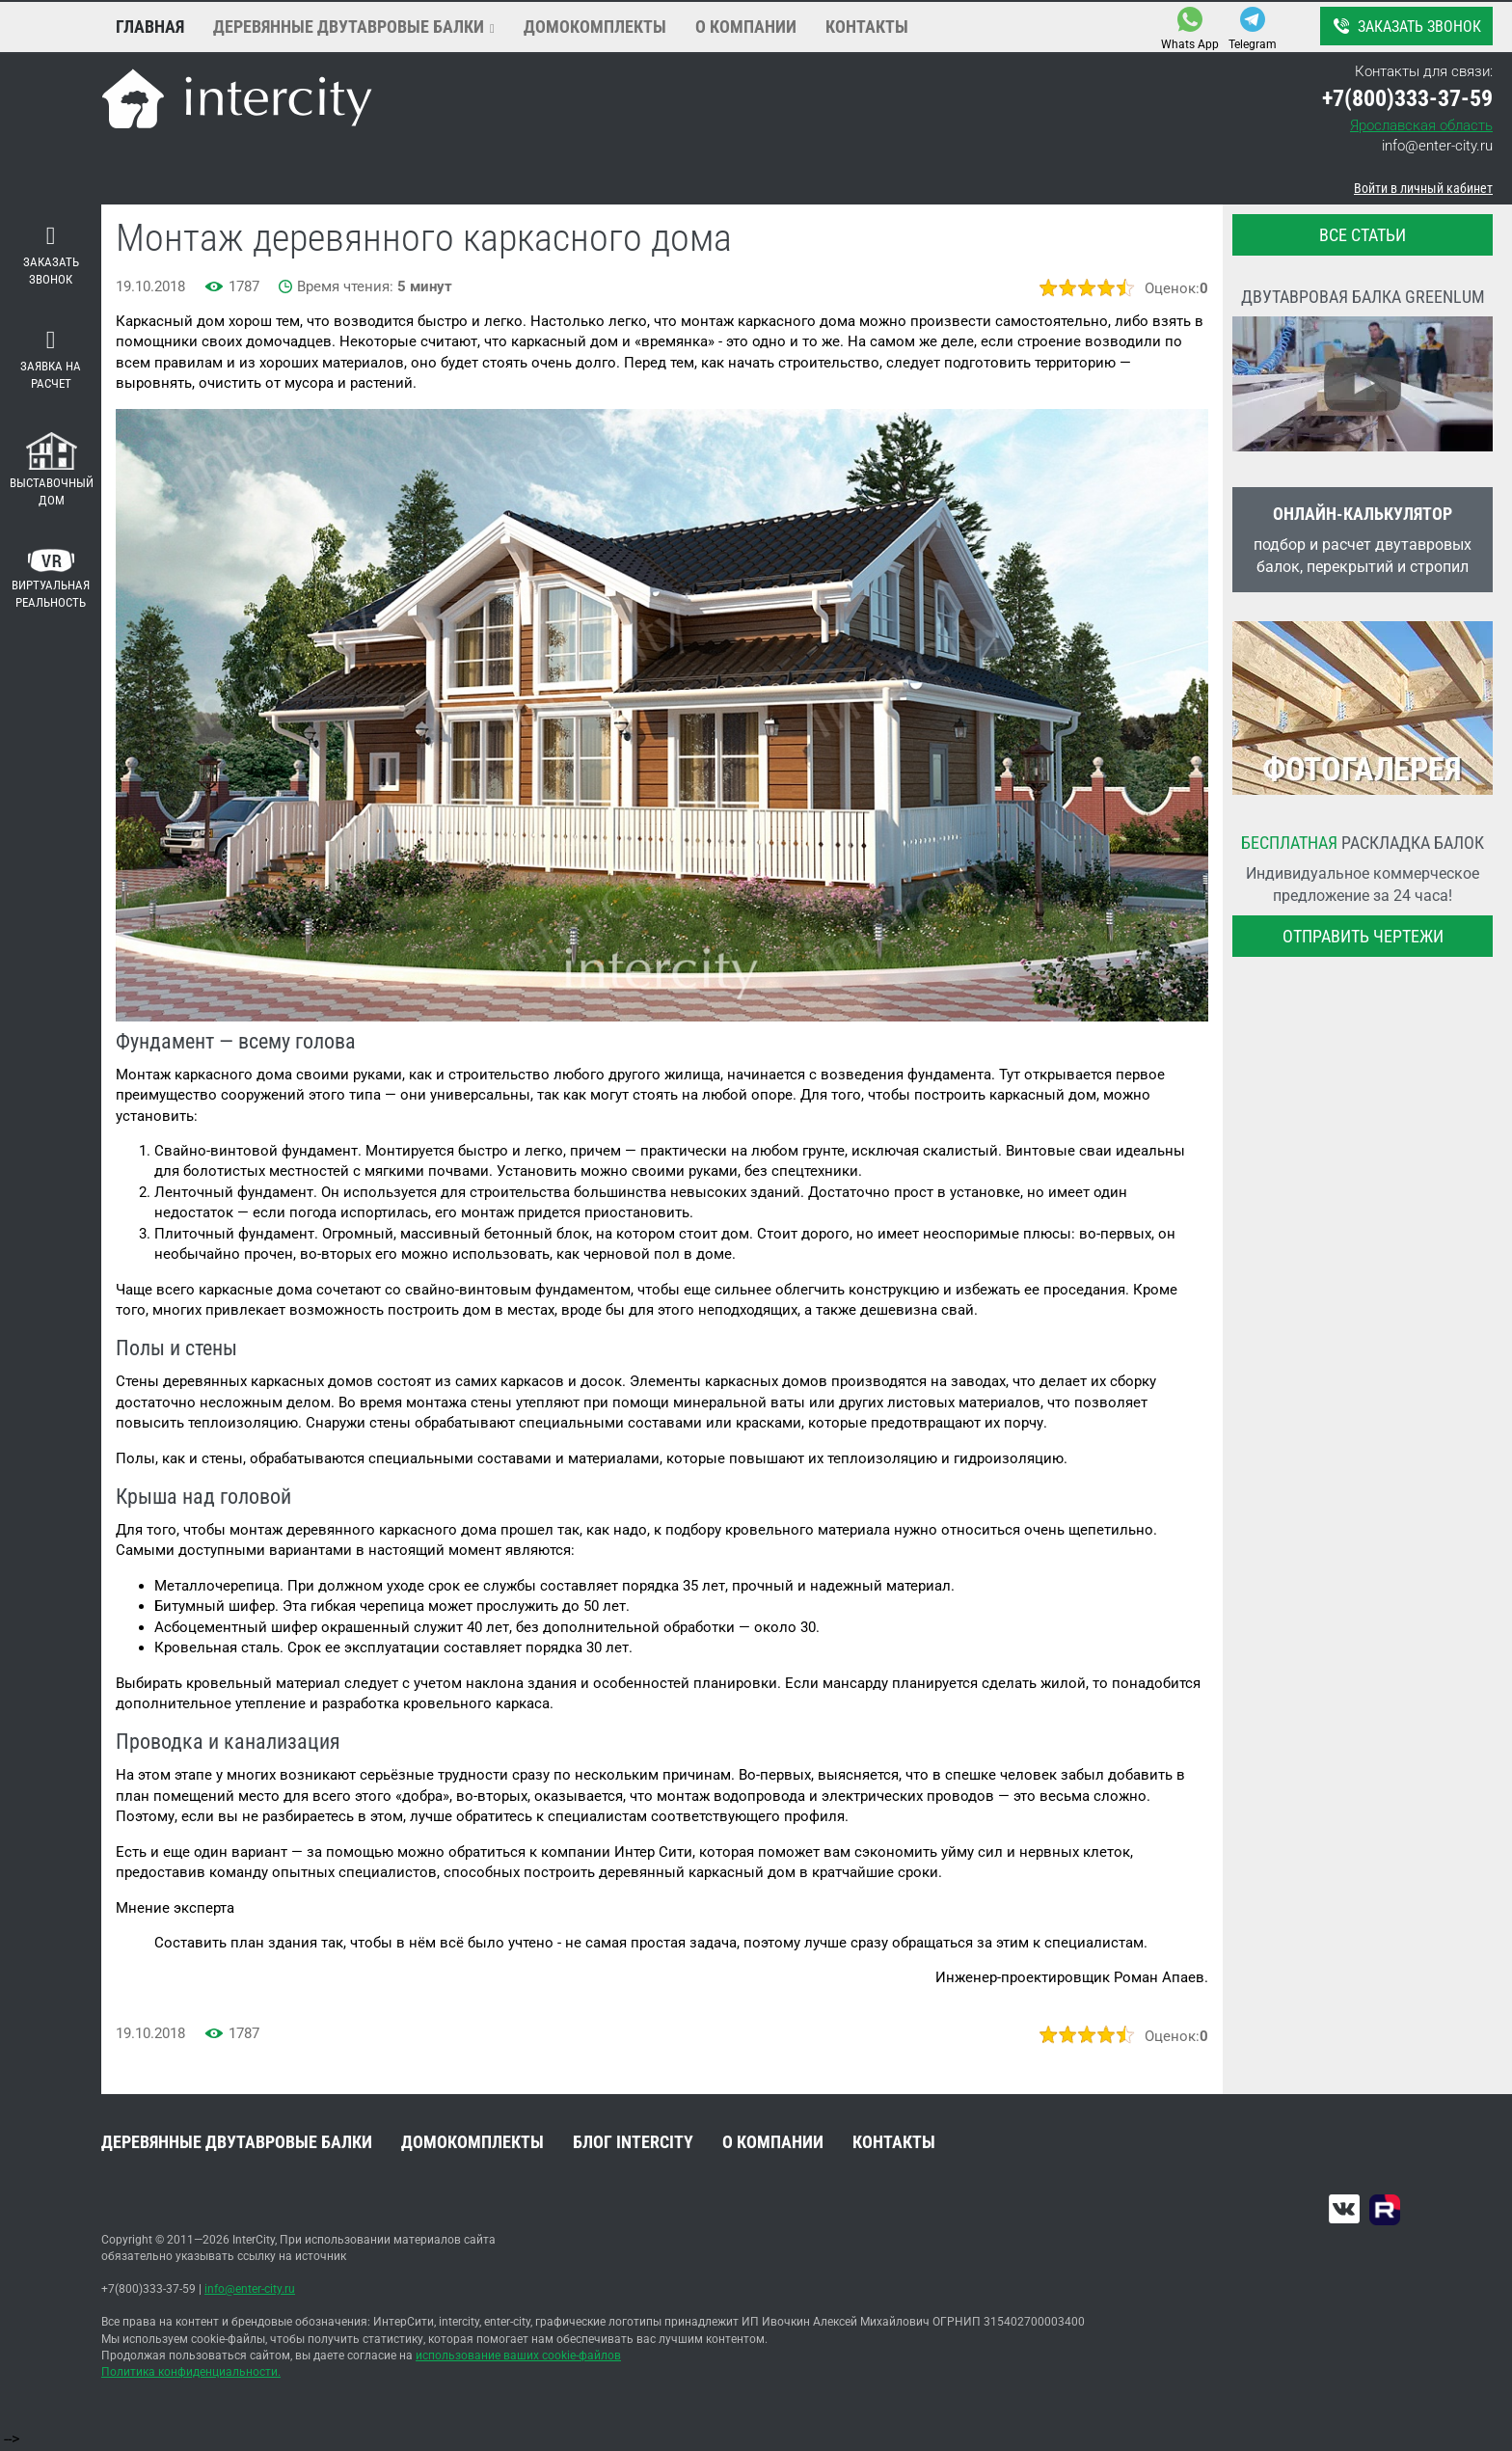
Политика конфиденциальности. (191, 2372)
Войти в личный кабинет (1423, 188)
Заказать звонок (1405, 26)
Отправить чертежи (1363, 936)
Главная (150, 26)
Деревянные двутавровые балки (348, 26)
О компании (745, 26)
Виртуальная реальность (51, 580)
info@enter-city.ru (1437, 145)
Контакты (866, 26)
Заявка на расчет (51, 360)
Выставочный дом (52, 470)
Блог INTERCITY (633, 2142)
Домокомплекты (595, 26)
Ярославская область (1421, 125)
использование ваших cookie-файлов (518, 2355)
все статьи (1362, 235)
